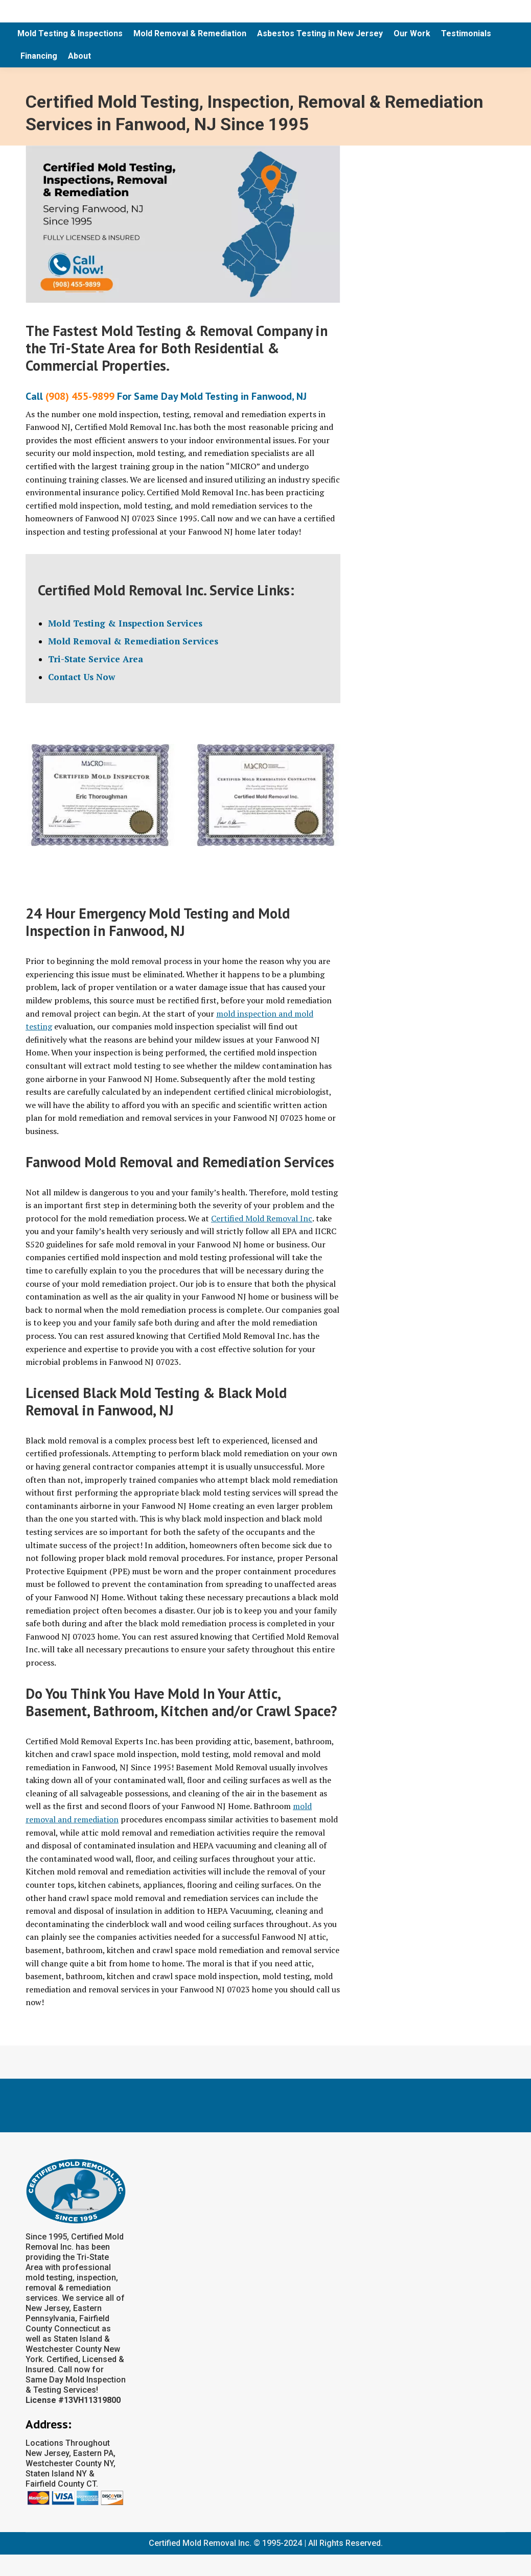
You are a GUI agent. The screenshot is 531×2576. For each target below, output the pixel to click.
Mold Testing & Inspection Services (125, 623)
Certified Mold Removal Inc (261, 1218)
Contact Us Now (81, 677)
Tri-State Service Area (95, 659)
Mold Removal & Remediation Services (133, 641)
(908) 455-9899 (79, 396)
